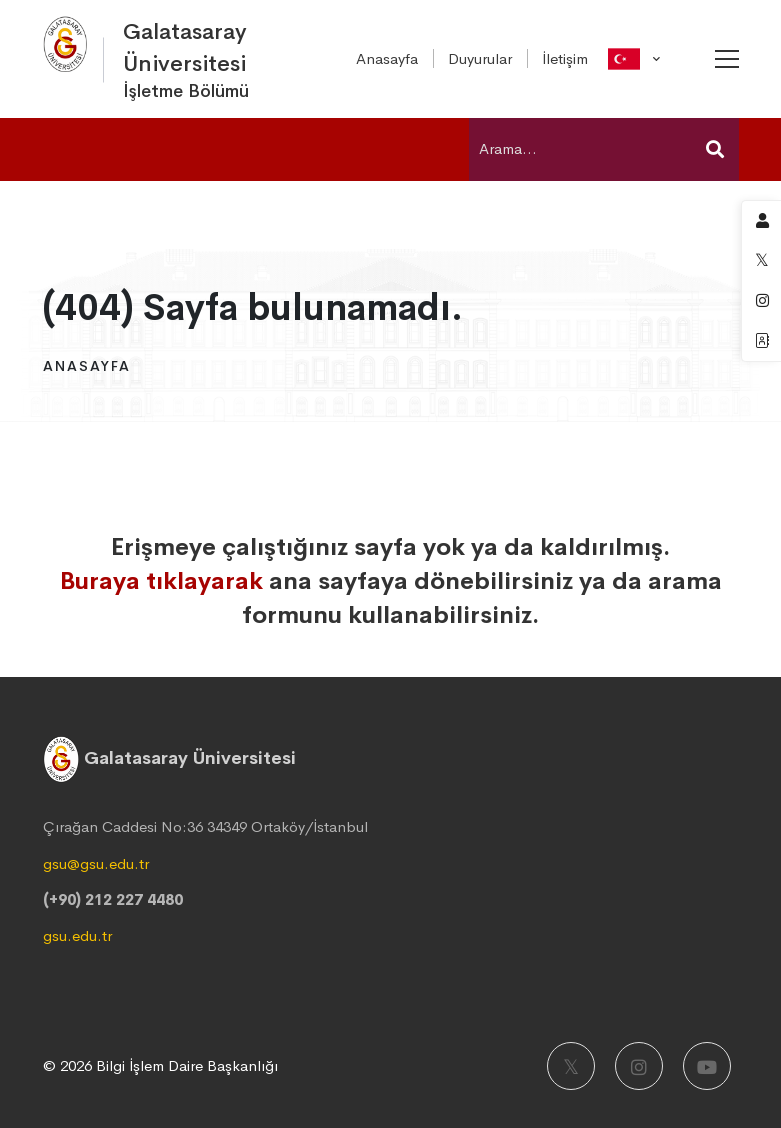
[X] (571, 1066)
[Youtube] (707, 1066)
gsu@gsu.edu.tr (96, 863)
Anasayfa (87, 366)
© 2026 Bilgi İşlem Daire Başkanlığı (160, 1065)
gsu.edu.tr (77, 935)
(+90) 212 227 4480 (113, 899)
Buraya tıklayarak (161, 581)
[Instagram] (639, 1066)
